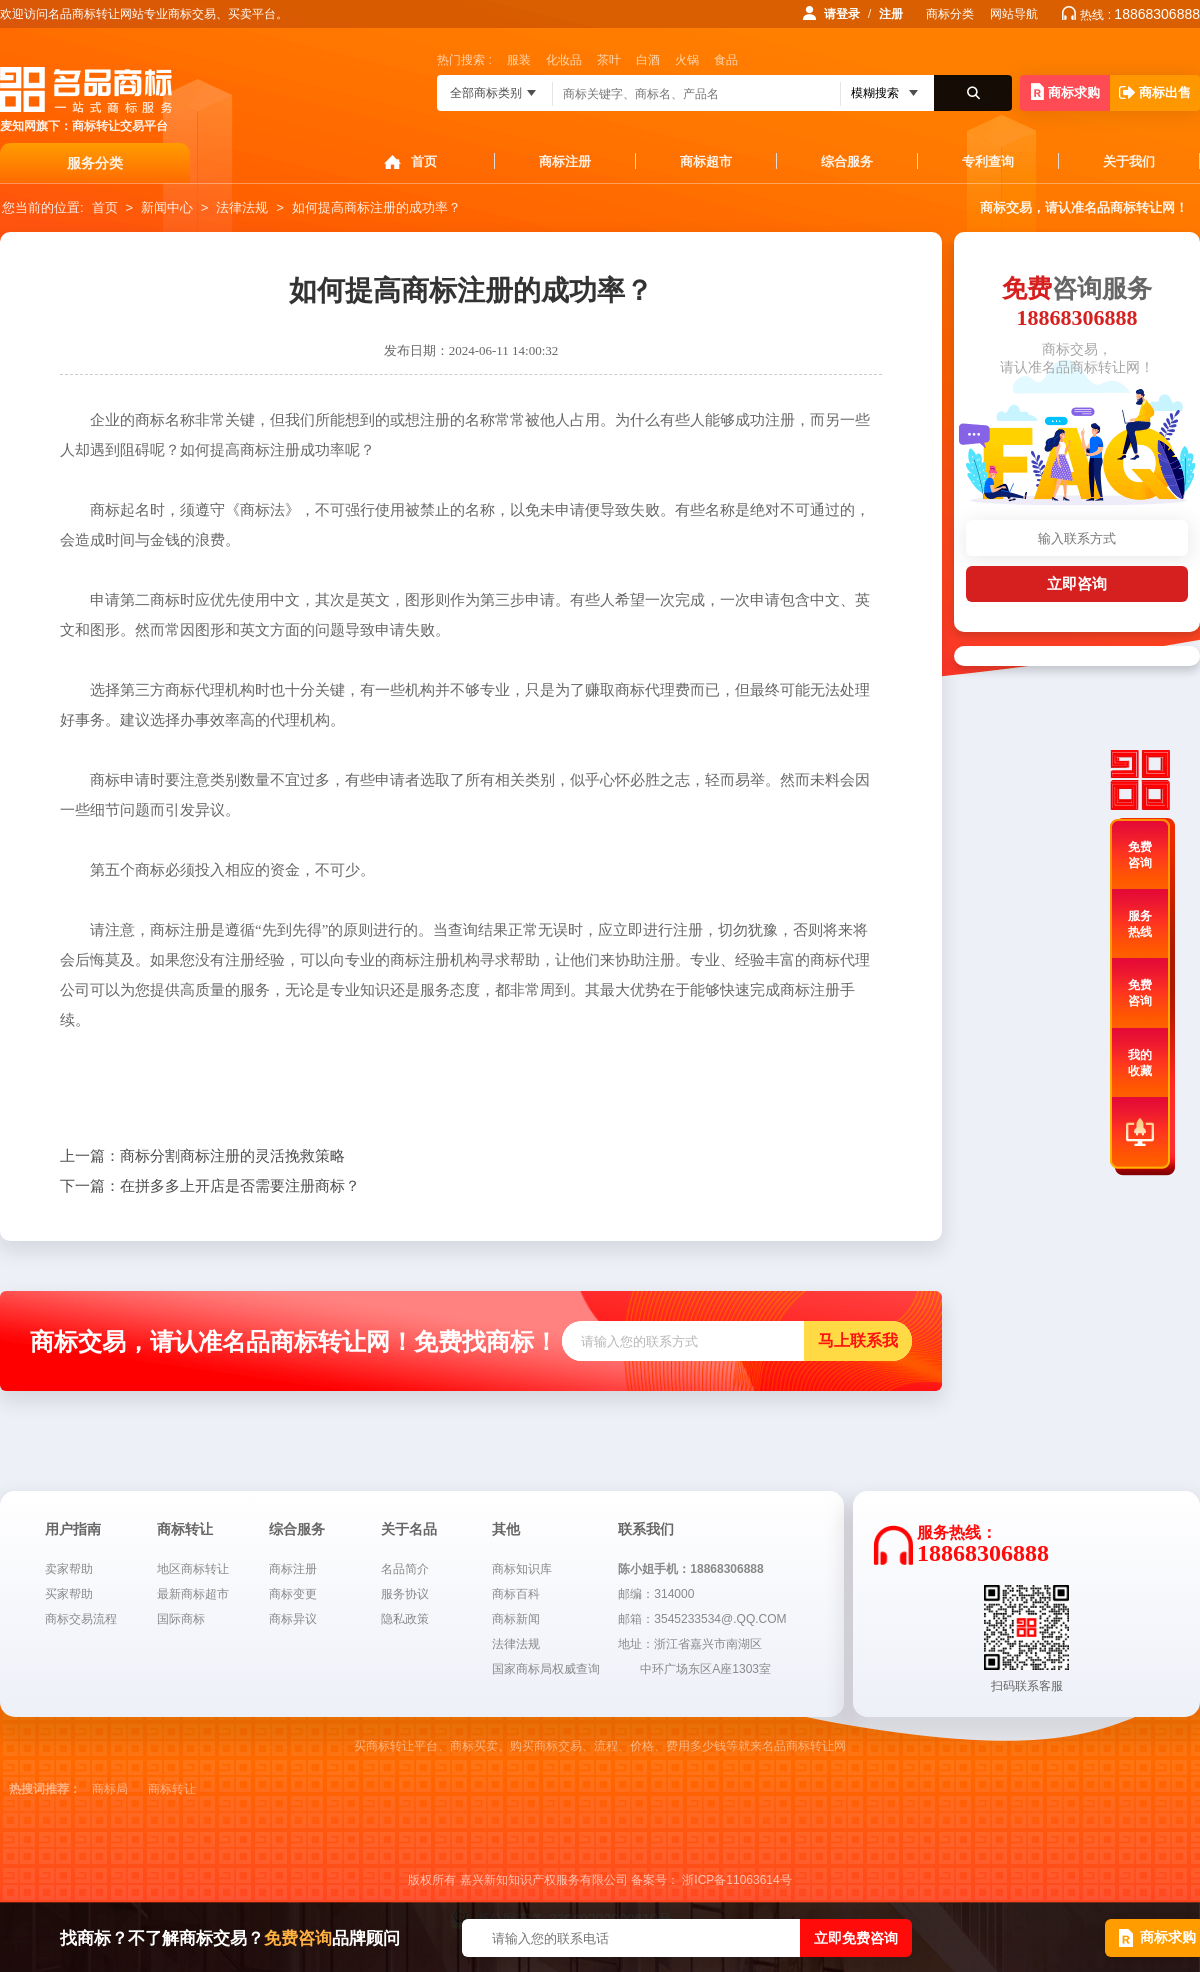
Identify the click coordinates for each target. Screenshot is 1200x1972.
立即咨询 (1077, 583)
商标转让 (172, 1789)
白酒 (648, 60)
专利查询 (988, 161)
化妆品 (564, 60)
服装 (519, 60)
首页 (424, 161)
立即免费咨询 (856, 1938)
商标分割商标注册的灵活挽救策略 (202, 1156)
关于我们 (1129, 161)
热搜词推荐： (45, 1789)
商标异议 (293, 1619)
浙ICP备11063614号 (736, 1880)
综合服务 (847, 161)
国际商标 (181, 1619)
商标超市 (706, 161)
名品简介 (405, 1569)
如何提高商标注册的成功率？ (376, 207)
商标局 (110, 1789)
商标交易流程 (81, 1619)
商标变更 (293, 1594)
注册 (891, 14)
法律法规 (242, 207)
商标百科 (516, 1594)
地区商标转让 (193, 1569)
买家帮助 (69, 1594)
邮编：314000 (656, 1594)
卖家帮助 (69, 1569)
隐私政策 (405, 1619)
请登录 (842, 14)
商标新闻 (516, 1619)
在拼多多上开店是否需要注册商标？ (210, 1186)
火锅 (687, 60)
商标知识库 (522, 1569)
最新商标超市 (193, 1594)
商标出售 (1155, 92)
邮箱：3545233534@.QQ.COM (702, 1619)
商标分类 (950, 14)
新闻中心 (167, 207)
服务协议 (405, 1594)
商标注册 (565, 161)
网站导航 (1014, 14)
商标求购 (1065, 91)
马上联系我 (858, 1340)
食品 (726, 60)
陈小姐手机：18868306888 (690, 1569)
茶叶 (609, 60)
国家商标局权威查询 (546, 1669)
